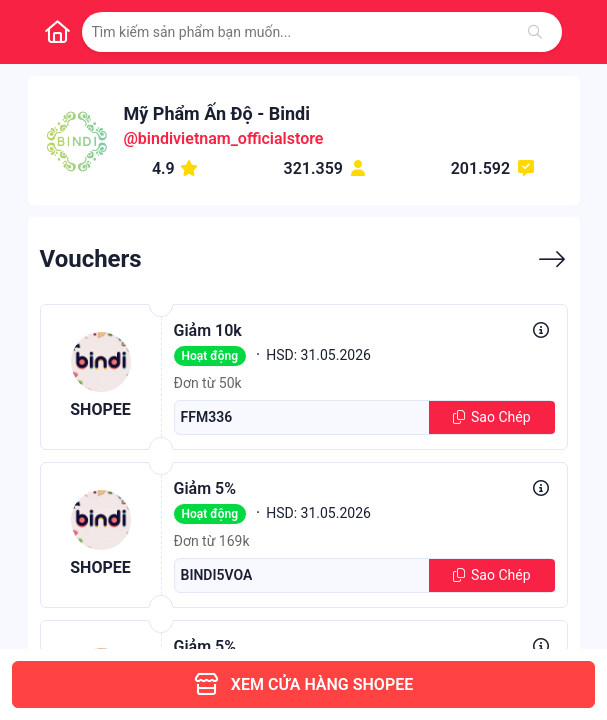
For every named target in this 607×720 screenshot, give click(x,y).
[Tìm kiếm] (535, 32)
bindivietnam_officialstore (231, 138)
